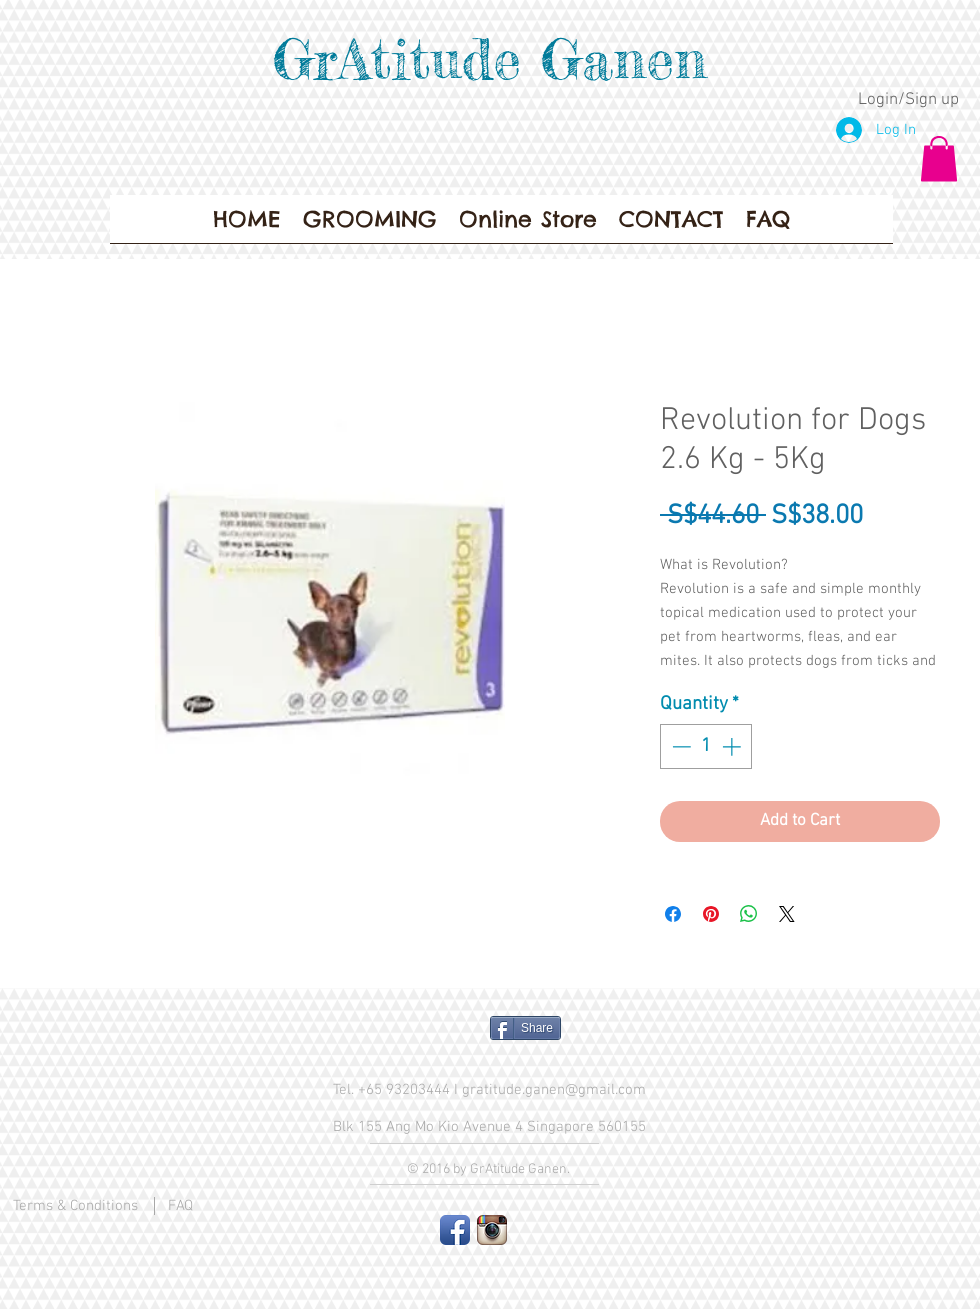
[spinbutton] (706, 746)
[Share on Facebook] (673, 914)
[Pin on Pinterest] (711, 914)
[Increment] (733, 746)
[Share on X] (787, 914)
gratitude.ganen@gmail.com (554, 1090)
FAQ (180, 1206)
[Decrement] (679, 746)
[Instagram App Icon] (492, 1230)
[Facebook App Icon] (455, 1230)
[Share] (525, 1028)
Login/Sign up (908, 100)
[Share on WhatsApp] (749, 914)
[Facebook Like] (395, 1036)
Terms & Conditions (75, 1206)
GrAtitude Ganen (490, 59)
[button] (939, 158)
